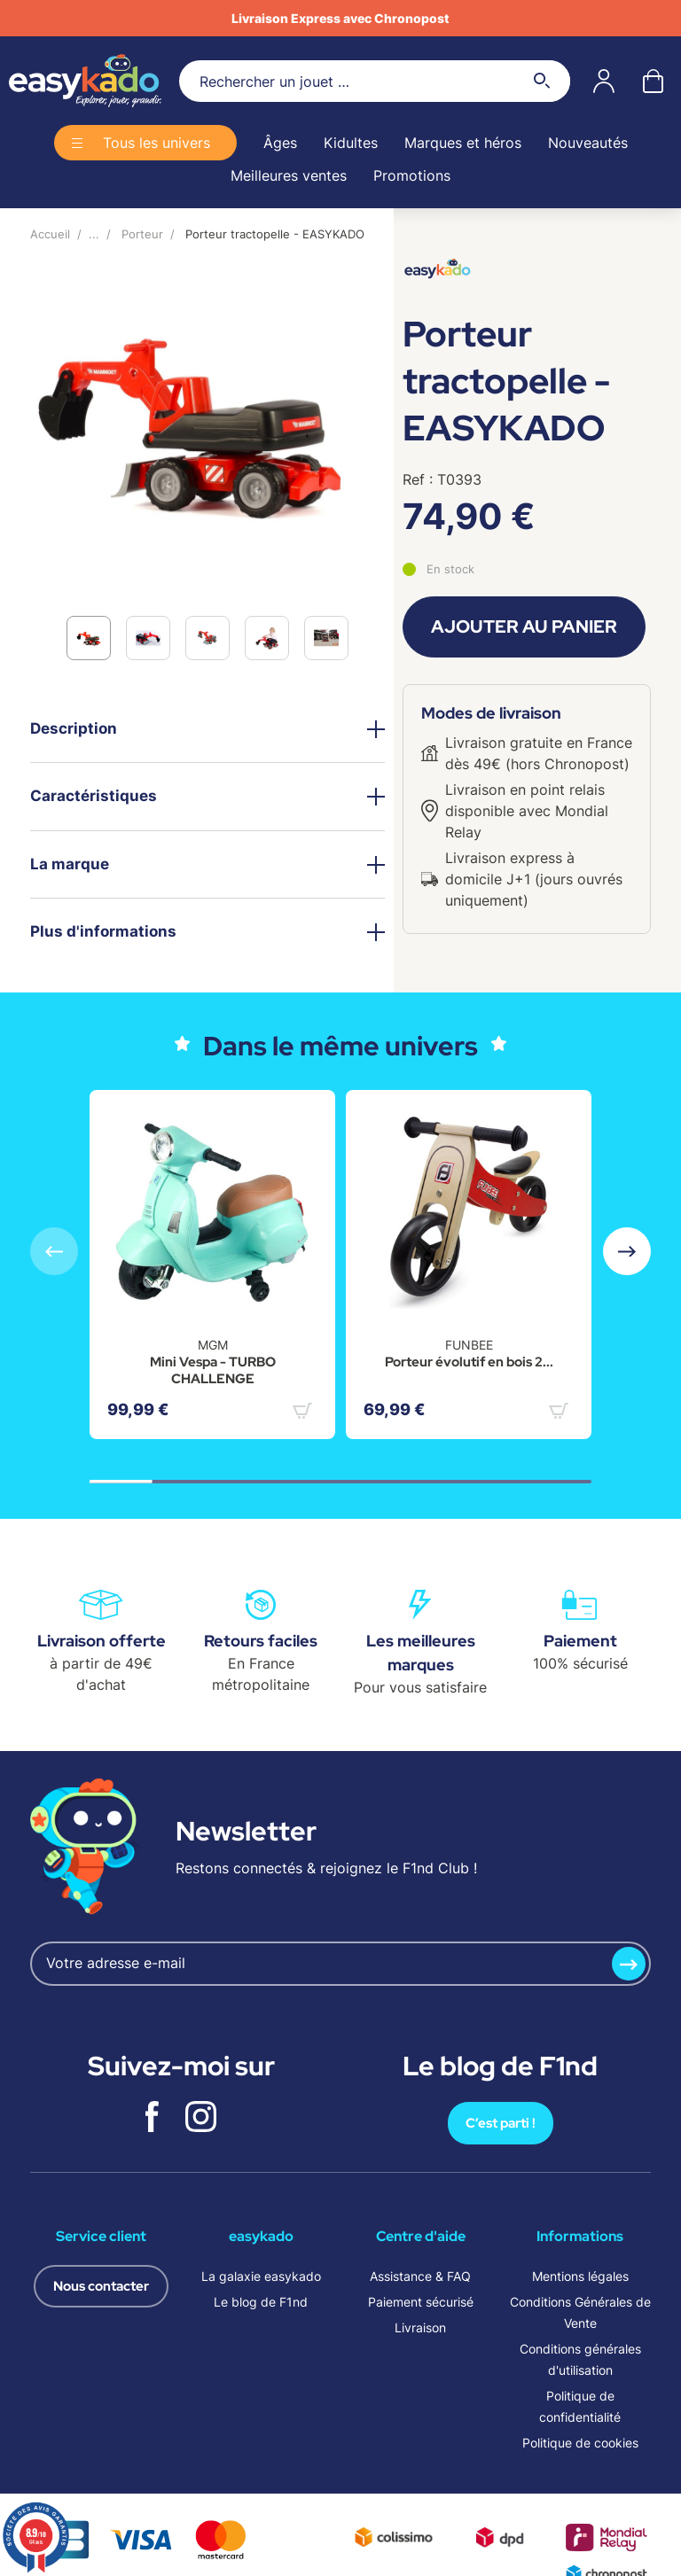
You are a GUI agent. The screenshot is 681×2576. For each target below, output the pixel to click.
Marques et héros (462, 143)
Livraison (420, 2327)
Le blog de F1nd (261, 2301)
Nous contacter (101, 2286)
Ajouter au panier (524, 626)
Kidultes (351, 143)
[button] (627, 1251)
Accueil (50, 234)
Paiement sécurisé (421, 2301)
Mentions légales (580, 2276)
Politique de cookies (580, 2442)
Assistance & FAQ (420, 2276)
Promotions (411, 175)
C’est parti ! (501, 2123)
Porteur (142, 234)
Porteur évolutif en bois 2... (469, 1362)
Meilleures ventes (289, 175)
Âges (280, 143)
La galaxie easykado (261, 2276)
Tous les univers (156, 143)
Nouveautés (588, 143)
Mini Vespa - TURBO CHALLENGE (213, 1371)
